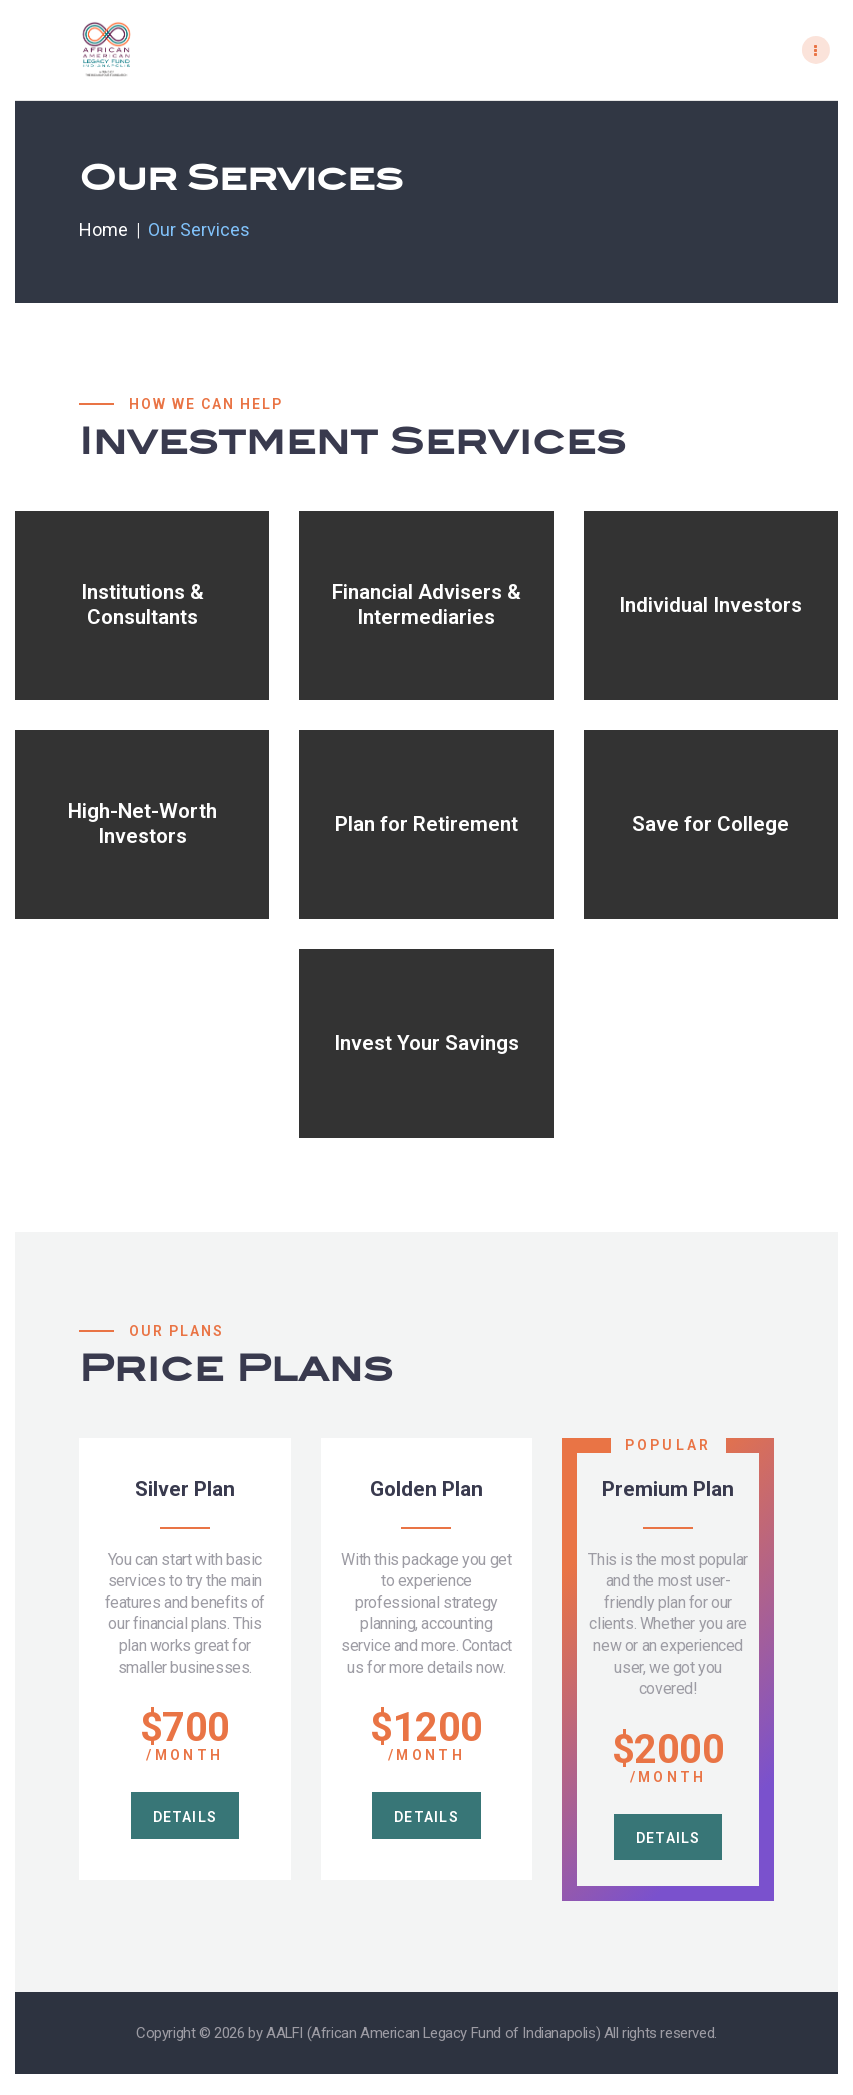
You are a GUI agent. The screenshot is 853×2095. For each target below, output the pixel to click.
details (185, 1820)
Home (103, 229)
